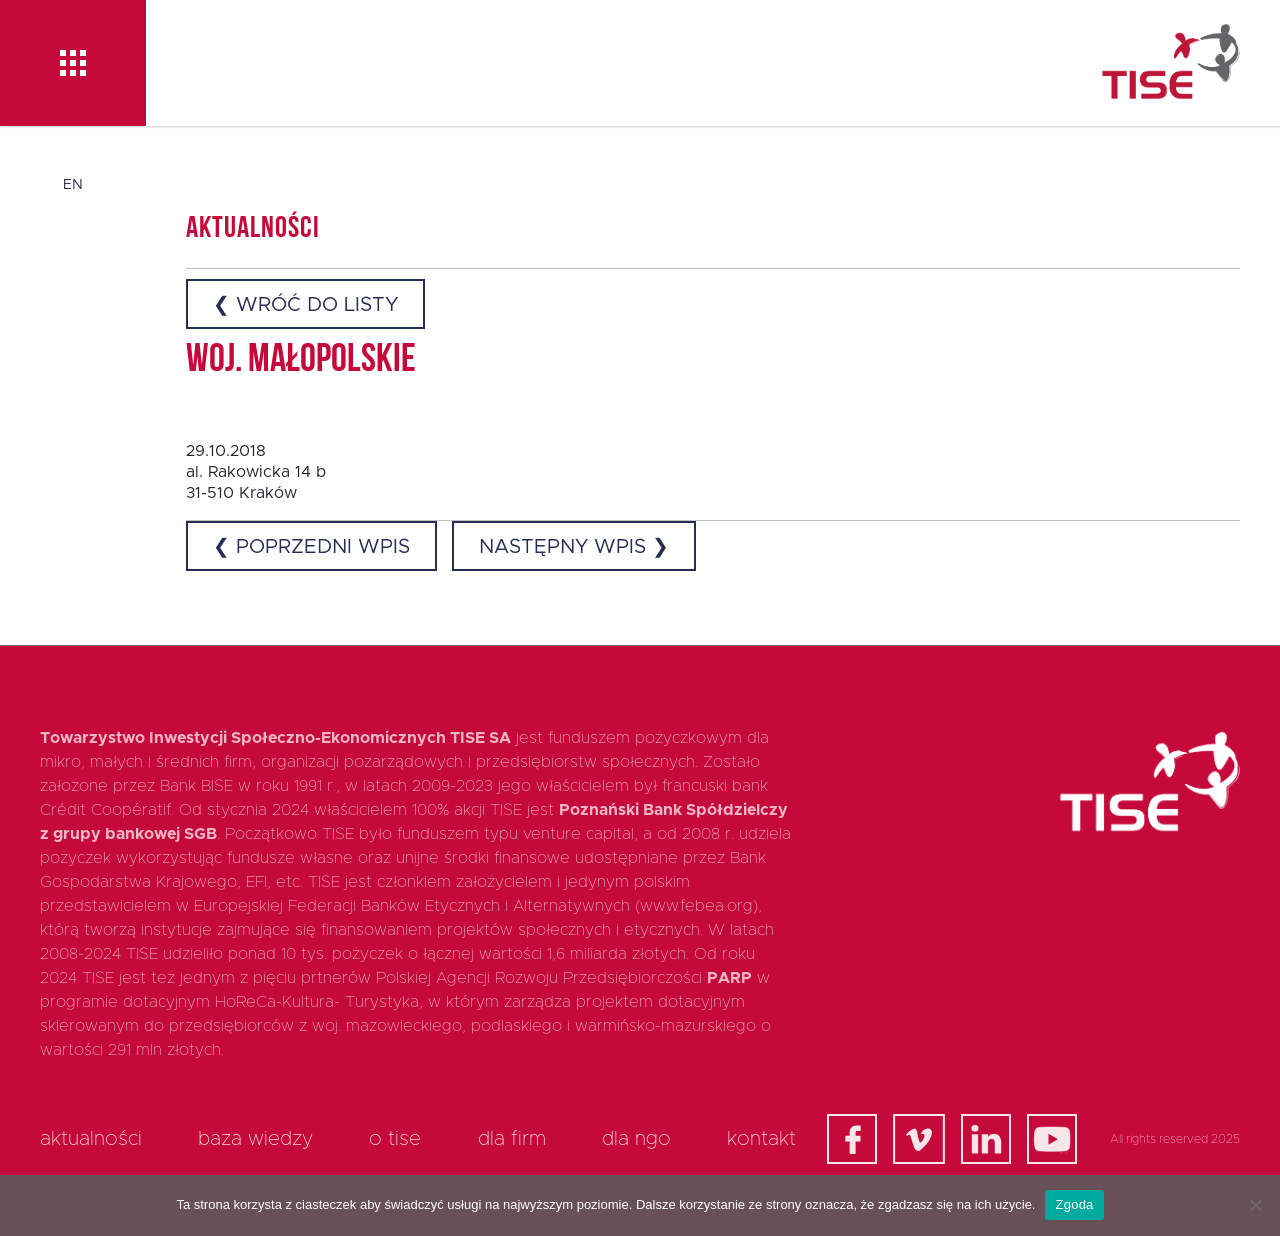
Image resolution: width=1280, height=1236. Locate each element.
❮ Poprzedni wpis (311, 547)
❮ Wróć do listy (305, 305)
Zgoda (1074, 1204)
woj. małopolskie (301, 361)
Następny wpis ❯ (574, 547)
